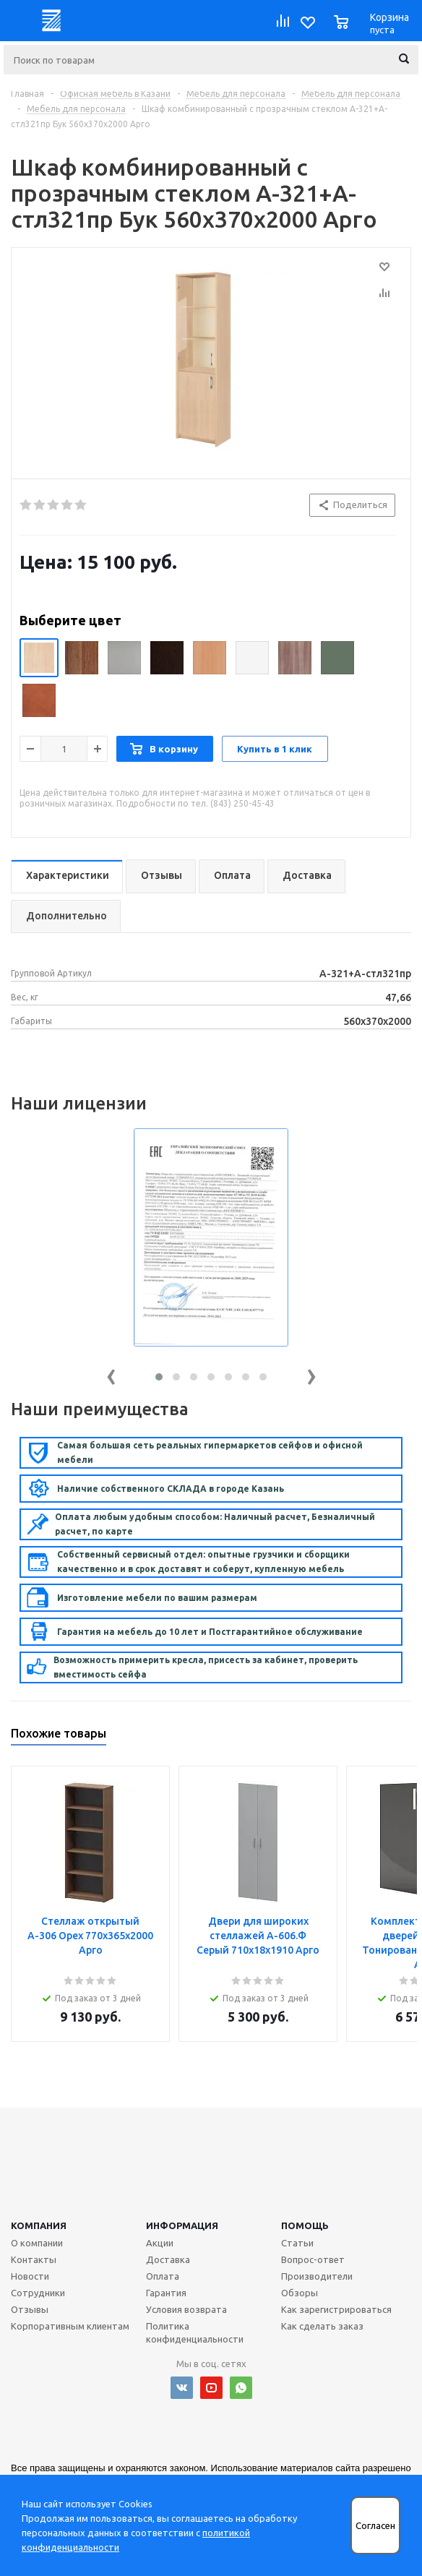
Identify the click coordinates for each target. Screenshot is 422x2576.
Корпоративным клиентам (70, 2326)
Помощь (305, 2225)
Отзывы (29, 2309)
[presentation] (111, 1373)
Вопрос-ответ (313, 2259)
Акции (159, 2243)
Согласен (375, 2525)
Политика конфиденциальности (195, 2332)
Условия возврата (186, 2309)
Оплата (162, 2276)
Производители (317, 2276)
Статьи (297, 2243)
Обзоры (299, 2293)
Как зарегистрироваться (336, 2309)
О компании (37, 2243)
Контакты (33, 2259)
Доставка (168, 2259)
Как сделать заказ (322, 2326)
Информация (182, 2225)
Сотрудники (38, 2293)
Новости (30, 2276)
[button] (159, 1377)
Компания (38, 2225)
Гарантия (166, 2293)
